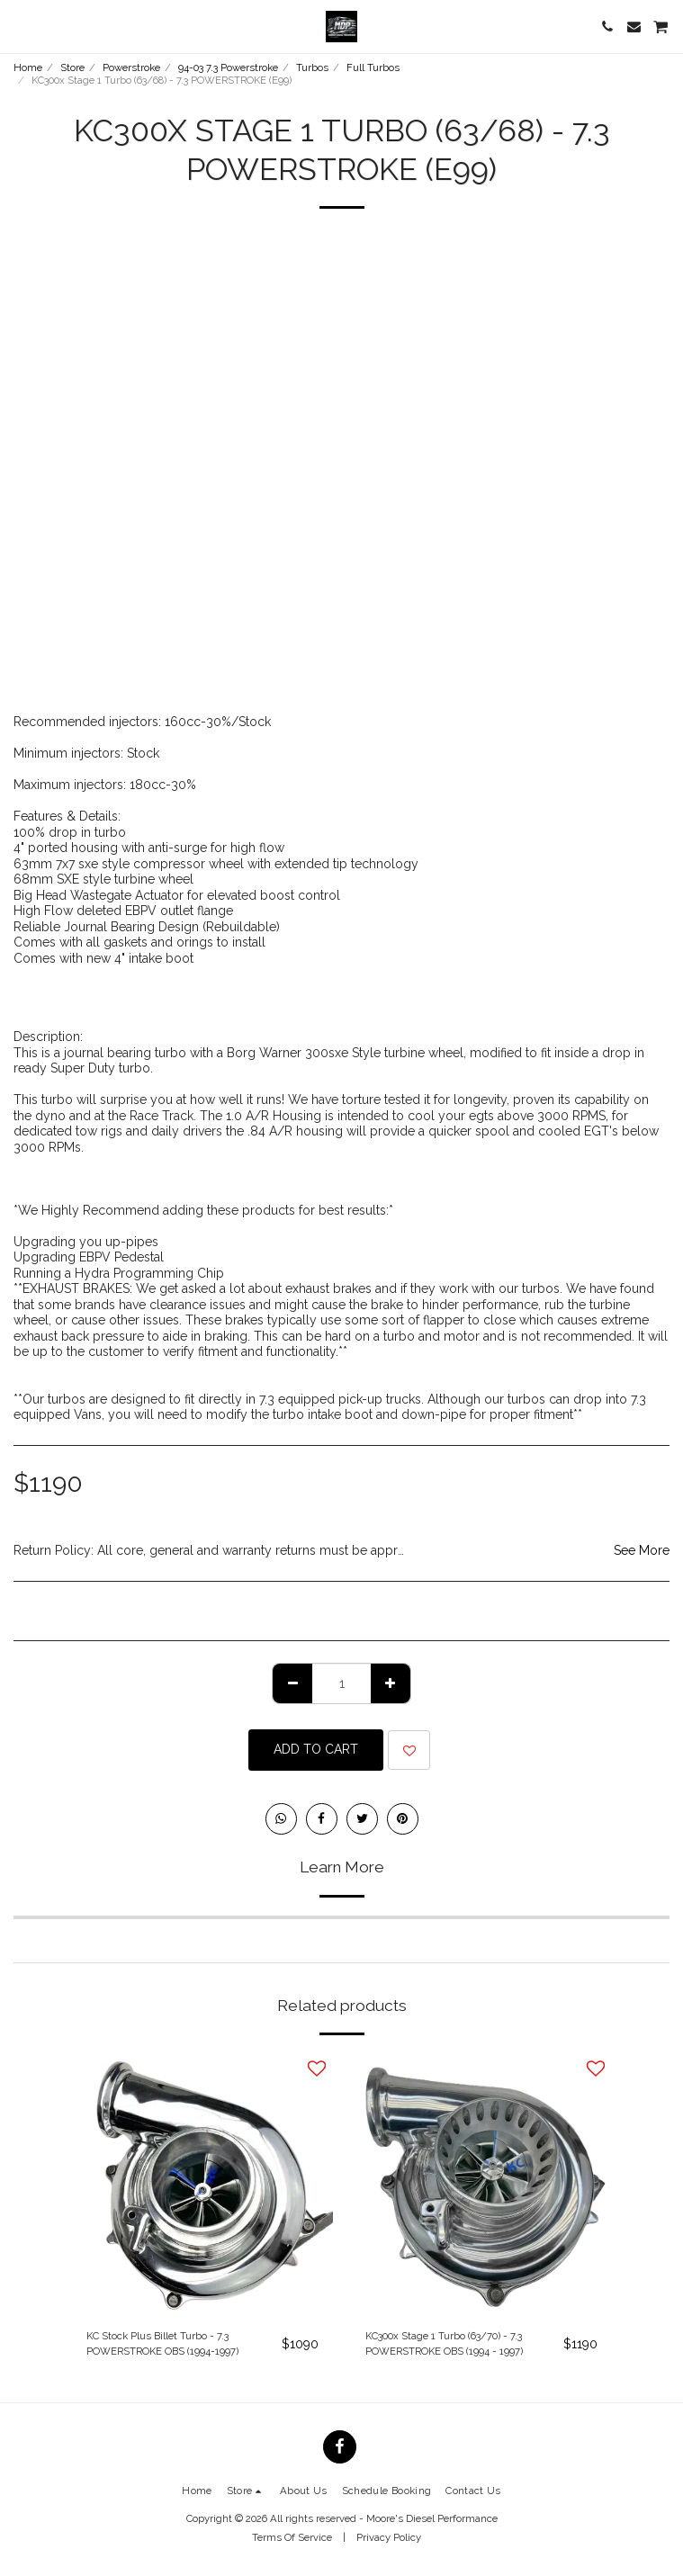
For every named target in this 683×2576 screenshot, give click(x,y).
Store (72, 67)
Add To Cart (316, 1749)
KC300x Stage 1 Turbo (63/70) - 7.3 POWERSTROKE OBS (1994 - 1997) (444, 2343)
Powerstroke (131, 67)
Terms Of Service (292, 2537)
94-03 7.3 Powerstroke (228, 67)
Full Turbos (373, 67)
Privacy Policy (388, 2537)
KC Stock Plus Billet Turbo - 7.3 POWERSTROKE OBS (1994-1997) (162, 2343)
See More (642, 1550)
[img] (202, 2183)
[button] (19, 26)
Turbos (312, 67)
